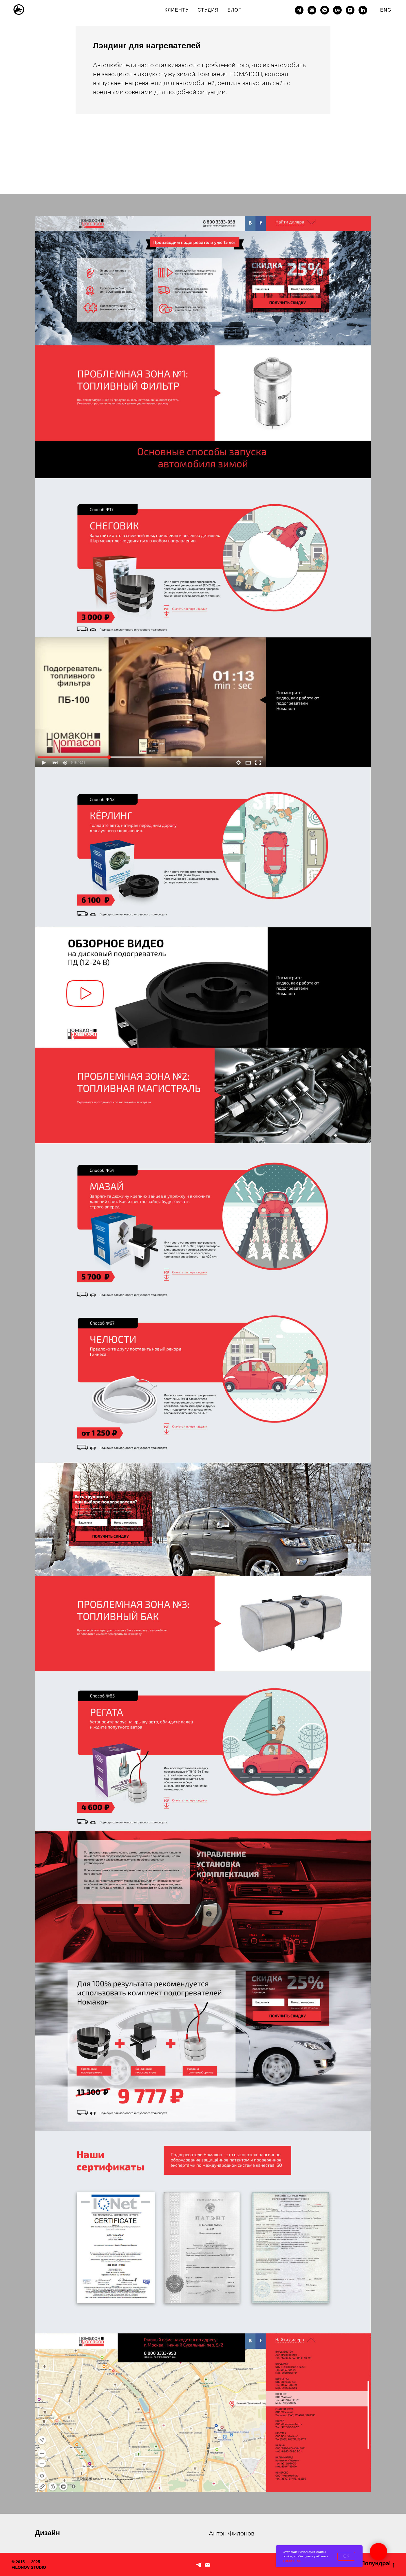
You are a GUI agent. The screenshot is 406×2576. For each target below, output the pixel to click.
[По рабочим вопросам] (207, 2564)
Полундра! (377, 2564)
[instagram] (350, 10)
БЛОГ (234, 10)
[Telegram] (198, 2564)
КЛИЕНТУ (176, 10)
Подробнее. (292, 2561)
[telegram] (299, 10)
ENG (386, 10)
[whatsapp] (324, 10)
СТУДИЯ (208, 10)
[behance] (337, 10)
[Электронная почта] (312, 10)
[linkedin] (363, 10)
